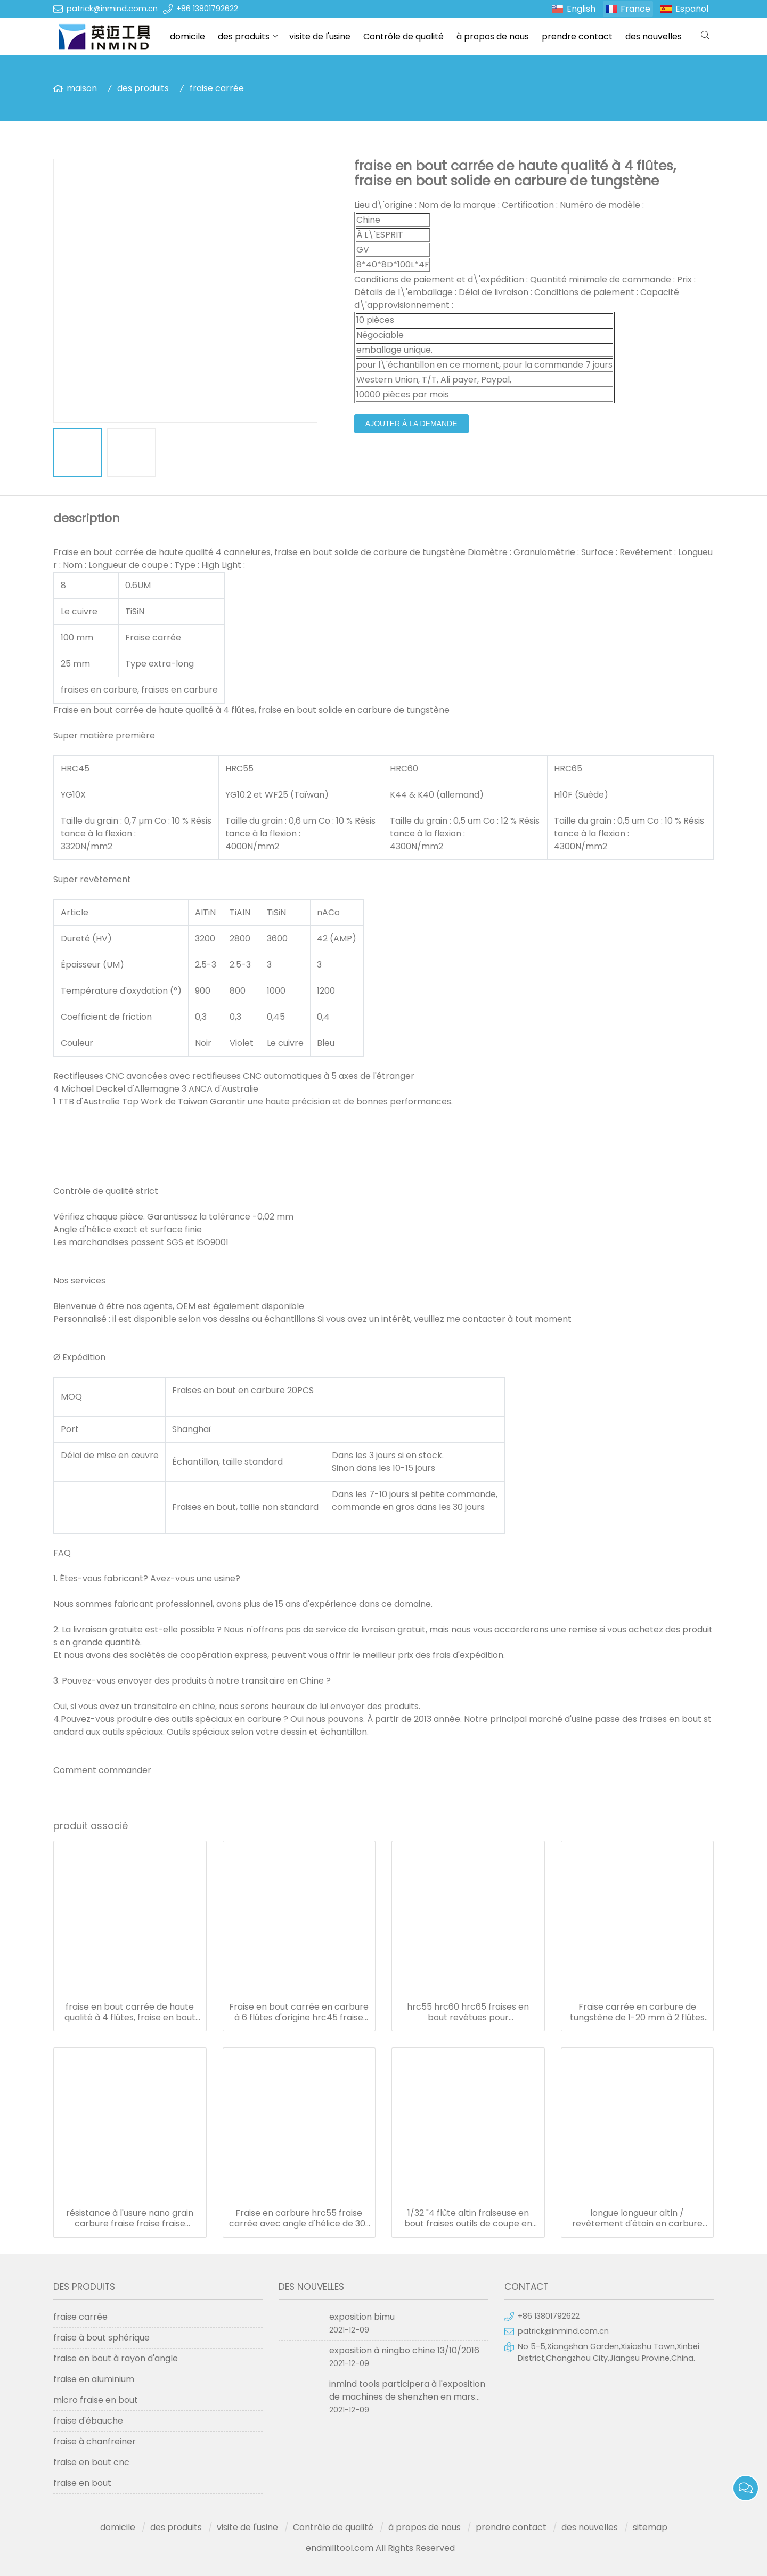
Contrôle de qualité (403, 36)
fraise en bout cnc (91, 2462)
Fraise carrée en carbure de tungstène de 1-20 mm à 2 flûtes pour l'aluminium (637, 2012)
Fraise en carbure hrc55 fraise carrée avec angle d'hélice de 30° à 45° (299, 2218)
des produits (244, 36)
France (635, 9)
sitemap (650, 2527)
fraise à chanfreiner (94, 2441)
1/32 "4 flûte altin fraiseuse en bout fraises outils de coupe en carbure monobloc (468, 2218)
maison (82, 88)
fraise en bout (82, 2483)
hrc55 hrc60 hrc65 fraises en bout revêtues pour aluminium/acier (468, 2012)
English (581, 9)
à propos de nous (492, 36)
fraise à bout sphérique (101, 2337)
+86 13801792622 (207, 8)
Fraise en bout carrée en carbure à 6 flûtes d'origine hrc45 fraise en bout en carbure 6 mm (299, 2012)
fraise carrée (217, 88)
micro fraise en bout (95, 2400)
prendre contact (577, 36)
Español (691, 9)
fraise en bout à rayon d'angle (115, 2358)
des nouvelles (653, 36)
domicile (187, 36)
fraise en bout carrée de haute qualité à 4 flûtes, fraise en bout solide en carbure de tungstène (129, 2012)
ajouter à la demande (411, 423)
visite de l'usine (319, 36)
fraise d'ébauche (88, 2421)
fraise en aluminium (93, 2379)
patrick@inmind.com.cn (112, 8)
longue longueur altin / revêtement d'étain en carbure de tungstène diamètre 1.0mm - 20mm (637, 2218)
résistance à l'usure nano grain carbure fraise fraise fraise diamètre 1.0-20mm (129, 2218)
